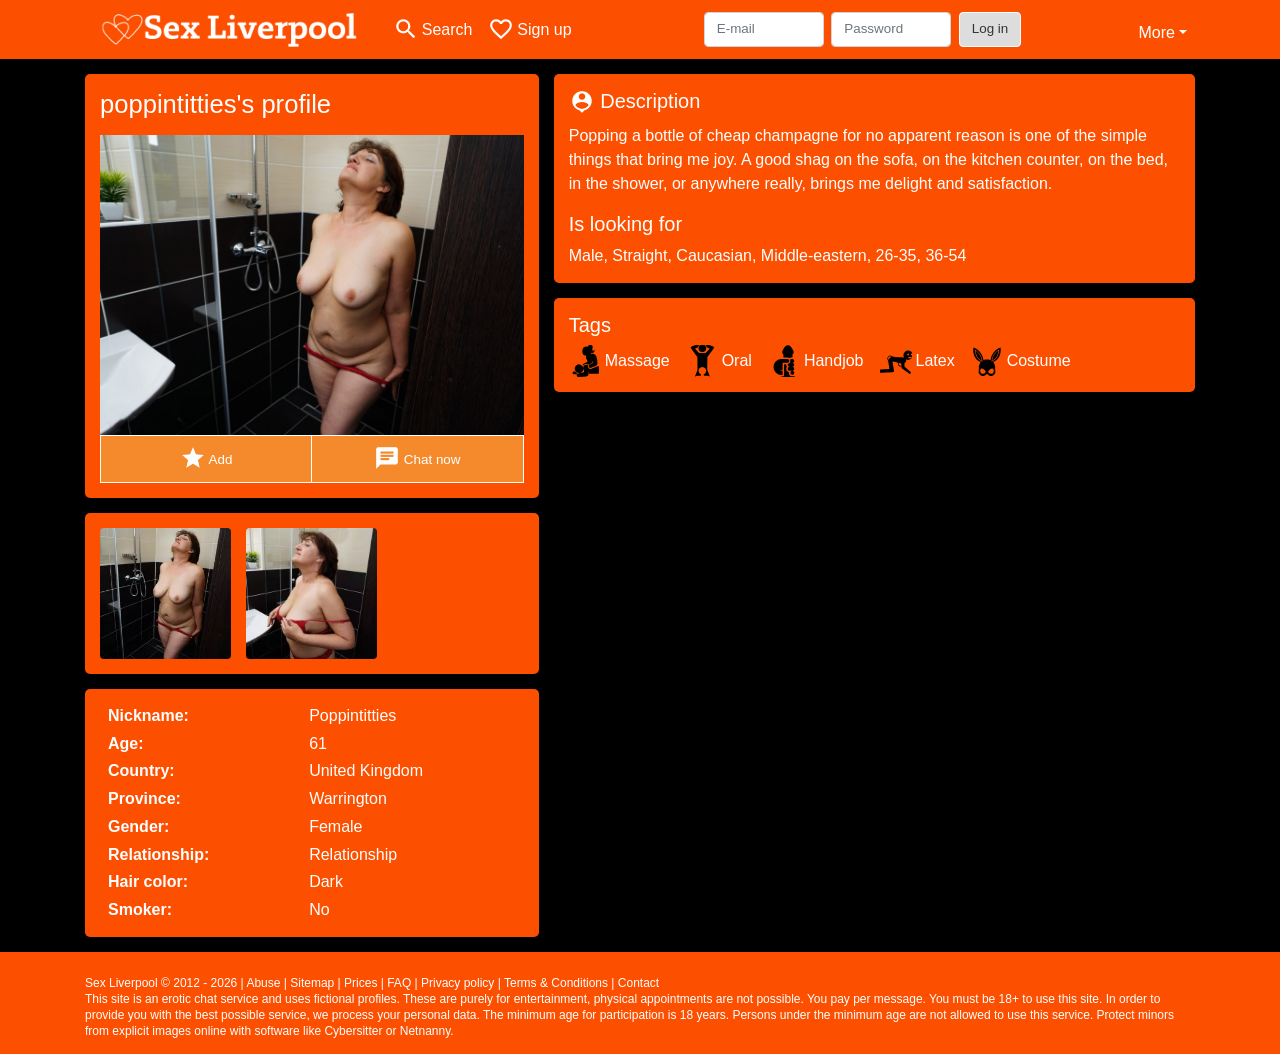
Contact (638, 983)
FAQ (399, 983)
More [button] (1156, 32)
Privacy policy (457, 983)
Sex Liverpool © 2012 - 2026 (161, 983)
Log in (990, 28)
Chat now (417, 458)
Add (206, 458)
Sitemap (312, 983)
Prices (360, 983)
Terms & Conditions (556, 983)
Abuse (263, 983)
